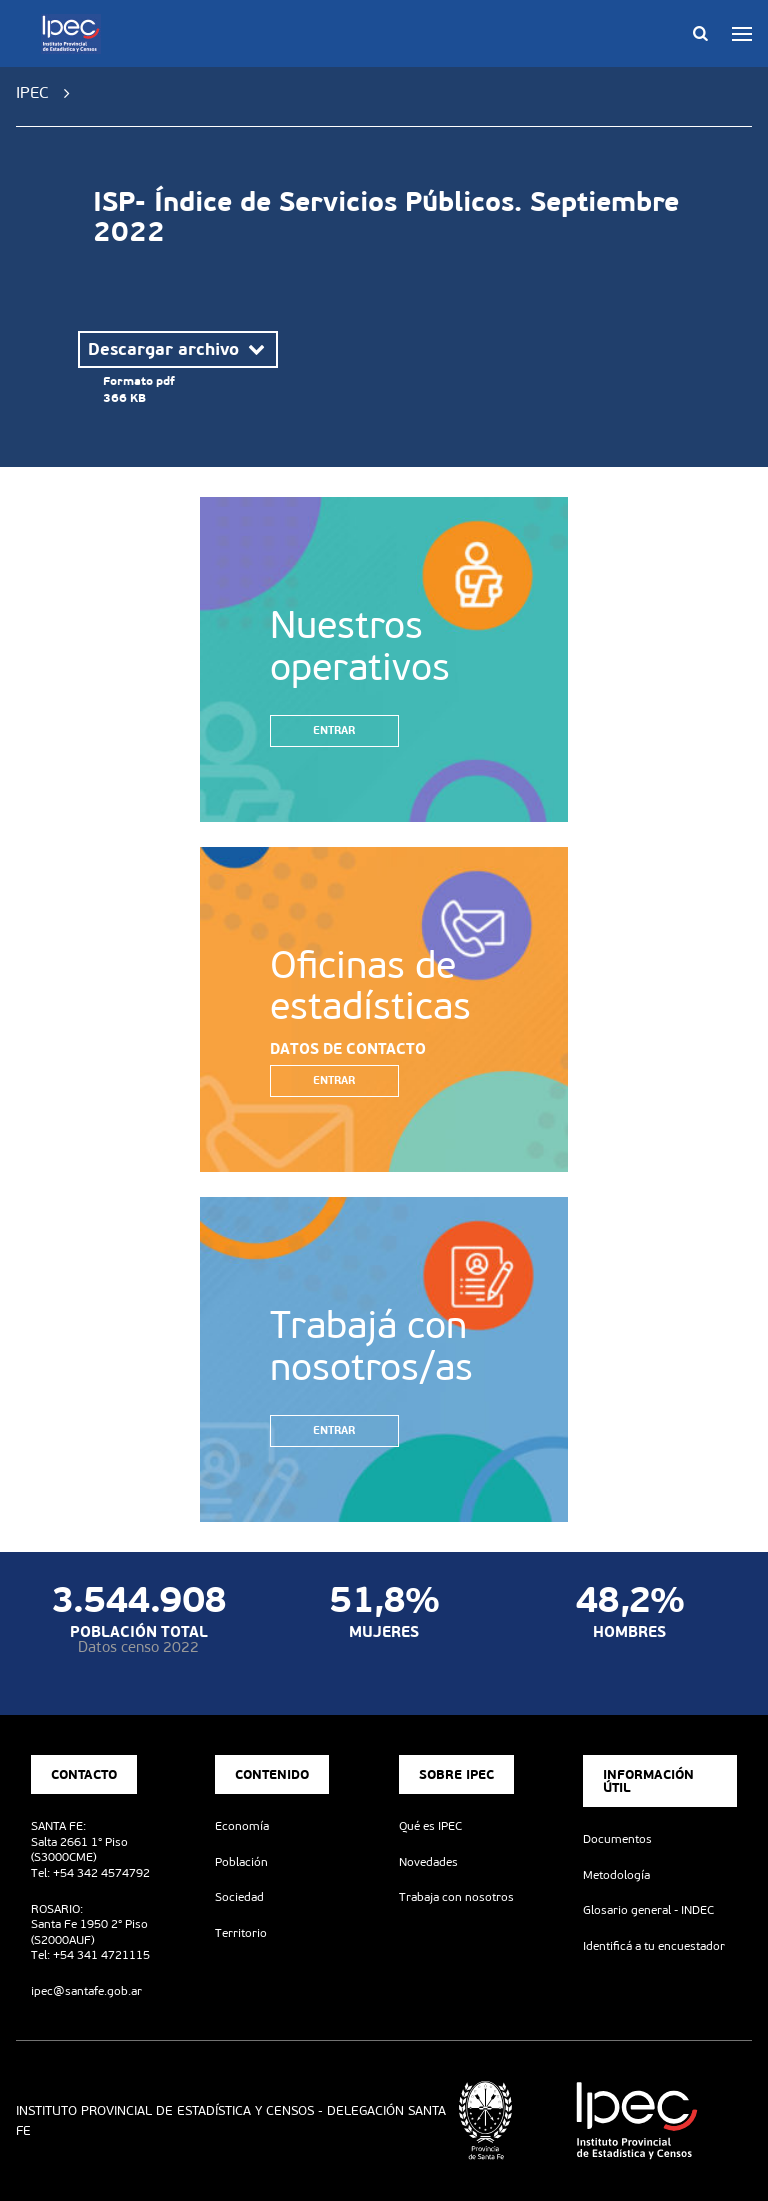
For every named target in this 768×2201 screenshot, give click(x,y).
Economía (242, 1826)
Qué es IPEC (430, 1826)
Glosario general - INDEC (648, 1910)
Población (241, 1862)
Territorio (241, 1933)
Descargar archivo (178, 349)
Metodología (616, 1875)
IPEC (32, 92)
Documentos (617, 1839)
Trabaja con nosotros (456, 1897)
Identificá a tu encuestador (654, 1946)
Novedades (428, 1862)
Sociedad (239, 1897)
